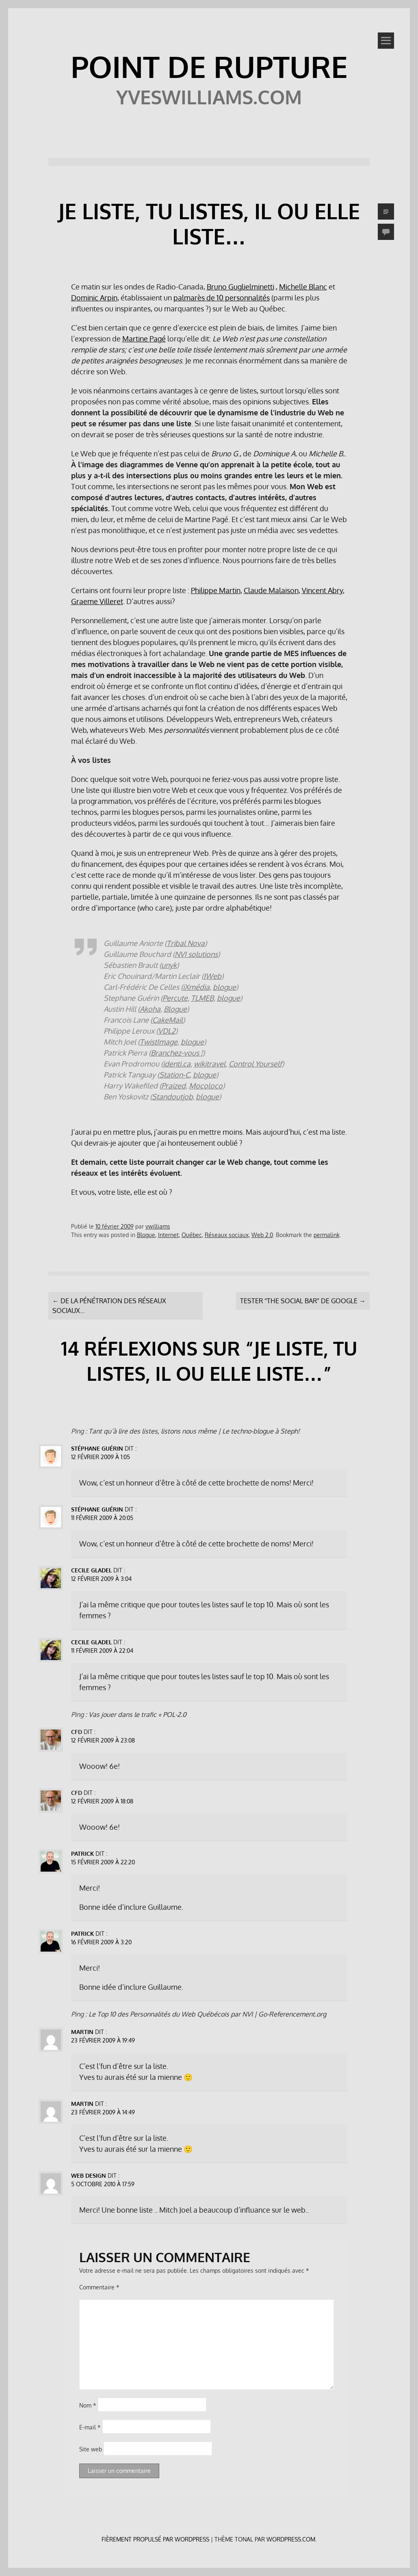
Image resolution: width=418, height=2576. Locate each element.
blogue (224, 986)
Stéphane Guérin (97, 1448)
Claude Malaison (271, 590)
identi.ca (177, 1063)
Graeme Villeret (97, 601)
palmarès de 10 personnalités (221, 297)
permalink (327, 1234)
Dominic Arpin (94, 297)
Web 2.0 (262, 1234)
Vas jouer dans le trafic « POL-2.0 (137, 1714)
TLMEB (202, 997)
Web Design (88, 2175)
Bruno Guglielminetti (240, 286)
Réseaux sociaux (227, 1234)
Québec (192, 1234)
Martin (82, 2031)
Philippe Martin (215, 590)
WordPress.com (290, 2539)
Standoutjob (172, 1096)
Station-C (174, 1074)
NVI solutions (196, 954)
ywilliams (157, 1226)
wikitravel (209, 1063)
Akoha (150, 1008)
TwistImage (159, 1041)
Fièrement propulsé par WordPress (155, 2539)
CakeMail (167, 1019)
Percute (175, 997)
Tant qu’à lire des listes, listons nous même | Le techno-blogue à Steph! (194, 1431)
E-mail (90, 2427)
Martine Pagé (144, 338)
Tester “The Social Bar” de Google (303, 1301)
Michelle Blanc (303, 286)
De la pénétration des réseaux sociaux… (109, 1306)
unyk (169, 965)
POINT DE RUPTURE (209, 66)
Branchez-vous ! (177, 1052)
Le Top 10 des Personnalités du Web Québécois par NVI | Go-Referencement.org (207, 2014)
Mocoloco (206, 1085)
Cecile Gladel (91, 1570)
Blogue (175, 1008)
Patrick (82, 1853)
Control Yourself (255, 1063)
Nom (87, 2405)
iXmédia (196, 986)
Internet (168, 1234)
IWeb (212, 976)
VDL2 (166, 1030)
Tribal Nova (186, 943)
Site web (90, 2449)
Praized (173, 1085)
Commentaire (99, 2287)
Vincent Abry (322, 590)
